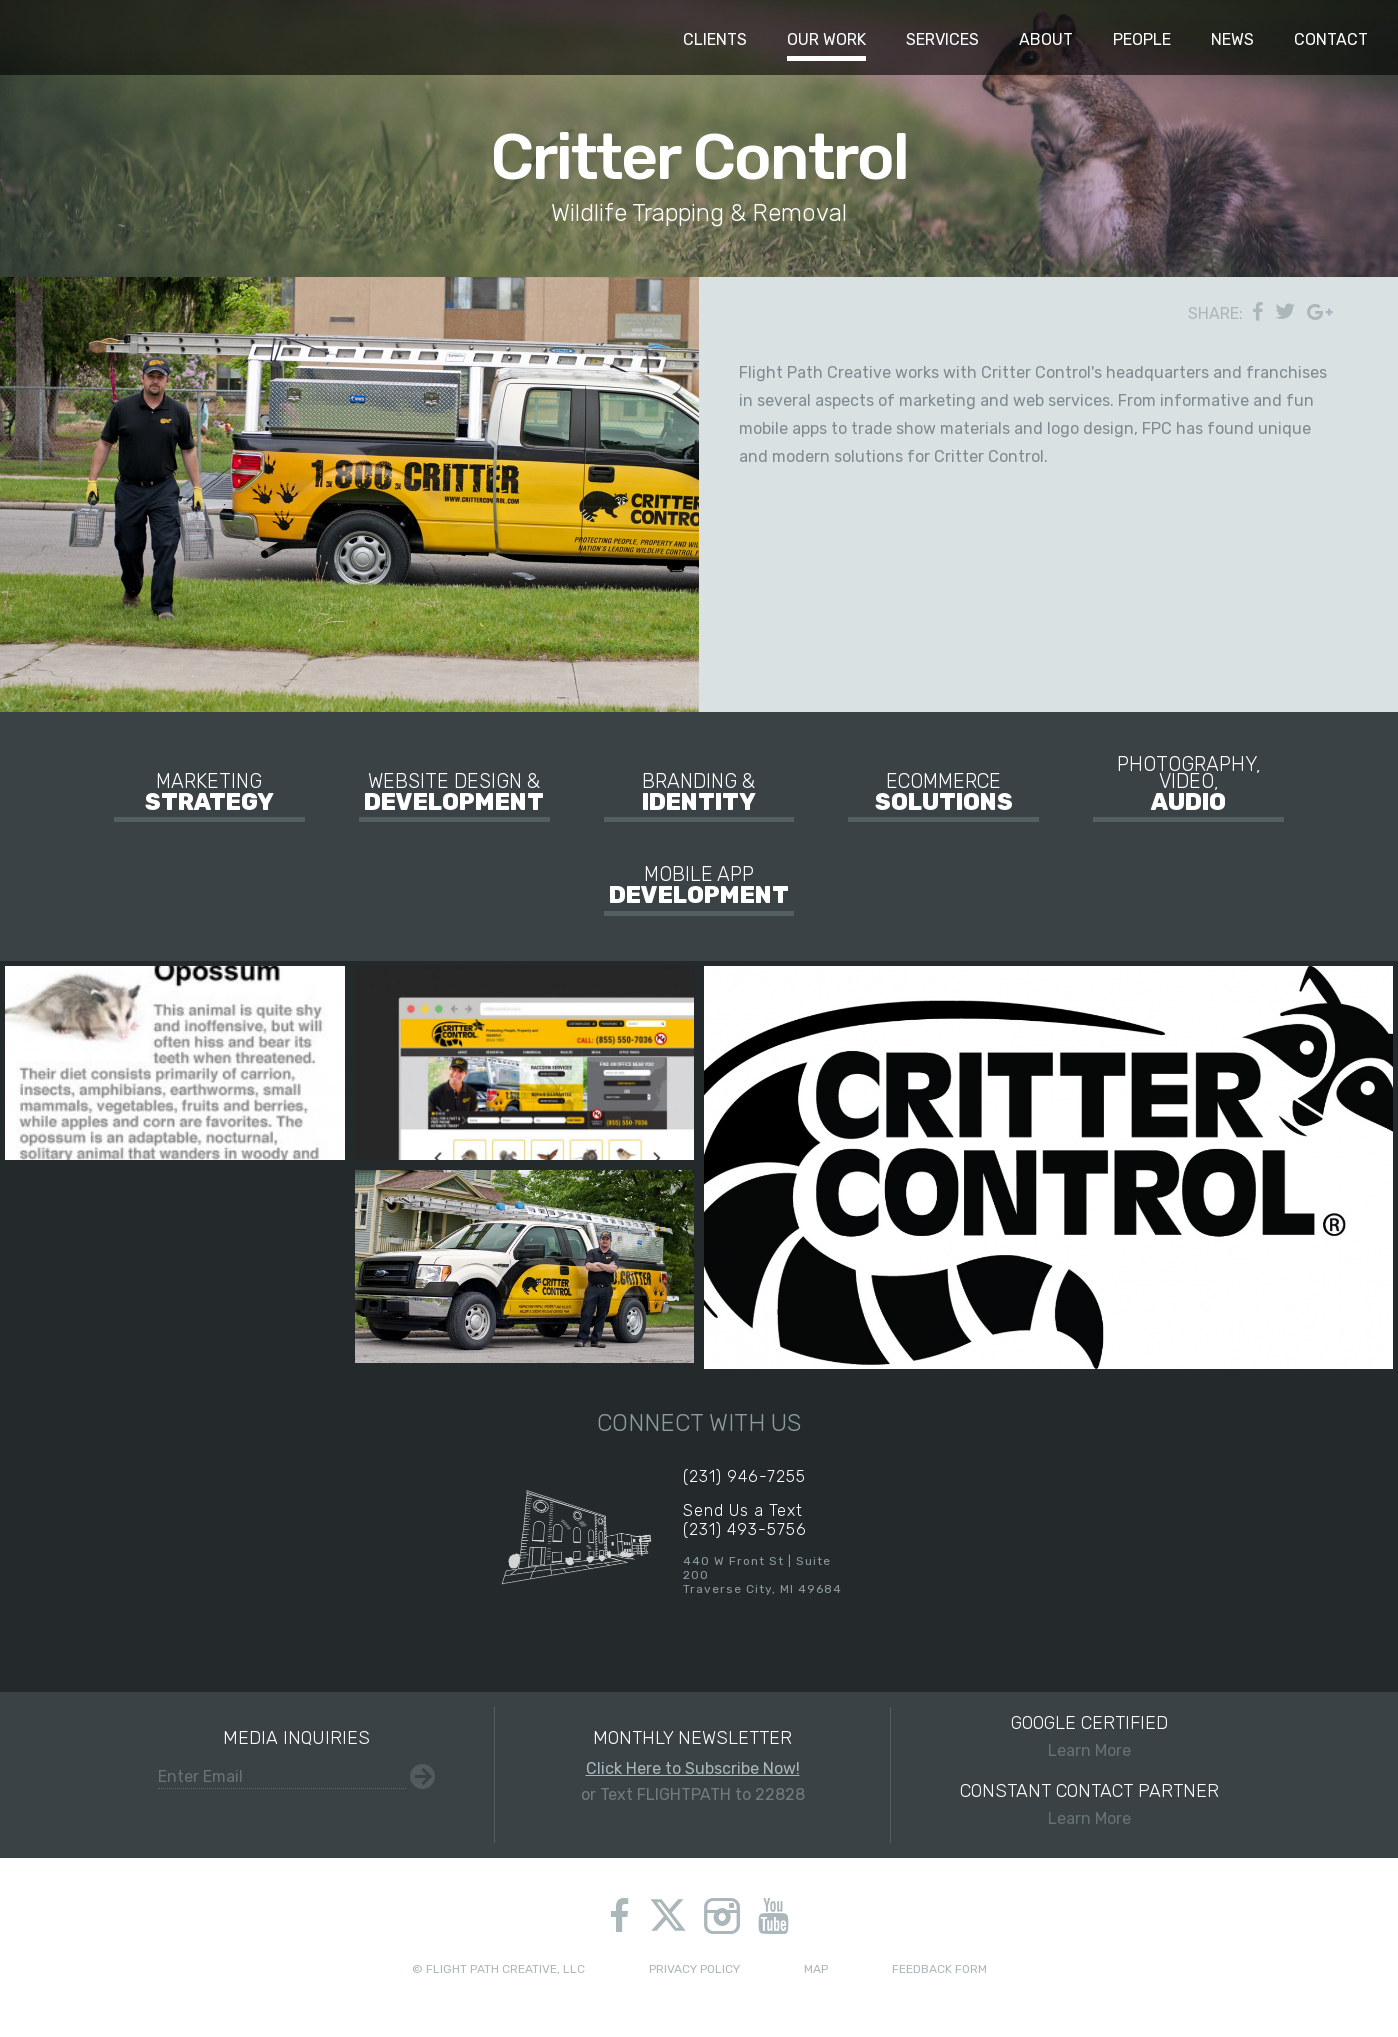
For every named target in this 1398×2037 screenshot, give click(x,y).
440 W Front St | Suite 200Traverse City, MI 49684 (762, 1575)
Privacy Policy (694, 1969)
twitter (668, 1918)
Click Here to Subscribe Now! (693, 1768)
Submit (422, 1776)
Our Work (826, 39)
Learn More (1089, 1736)
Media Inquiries (296, 1738)
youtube (773, 1916)
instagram (722, 1916)
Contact (1331, 39)
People (1142, 39)
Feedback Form (939, 1969)
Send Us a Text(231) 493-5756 (745, 1520)
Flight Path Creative (55, 38)
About (1046, 39)
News (1232, 39)
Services (942, 39)
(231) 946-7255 (744, 1476)
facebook (619, 1916)
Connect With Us (699, 1423)
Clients (715, 39)
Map (816, 1969)
